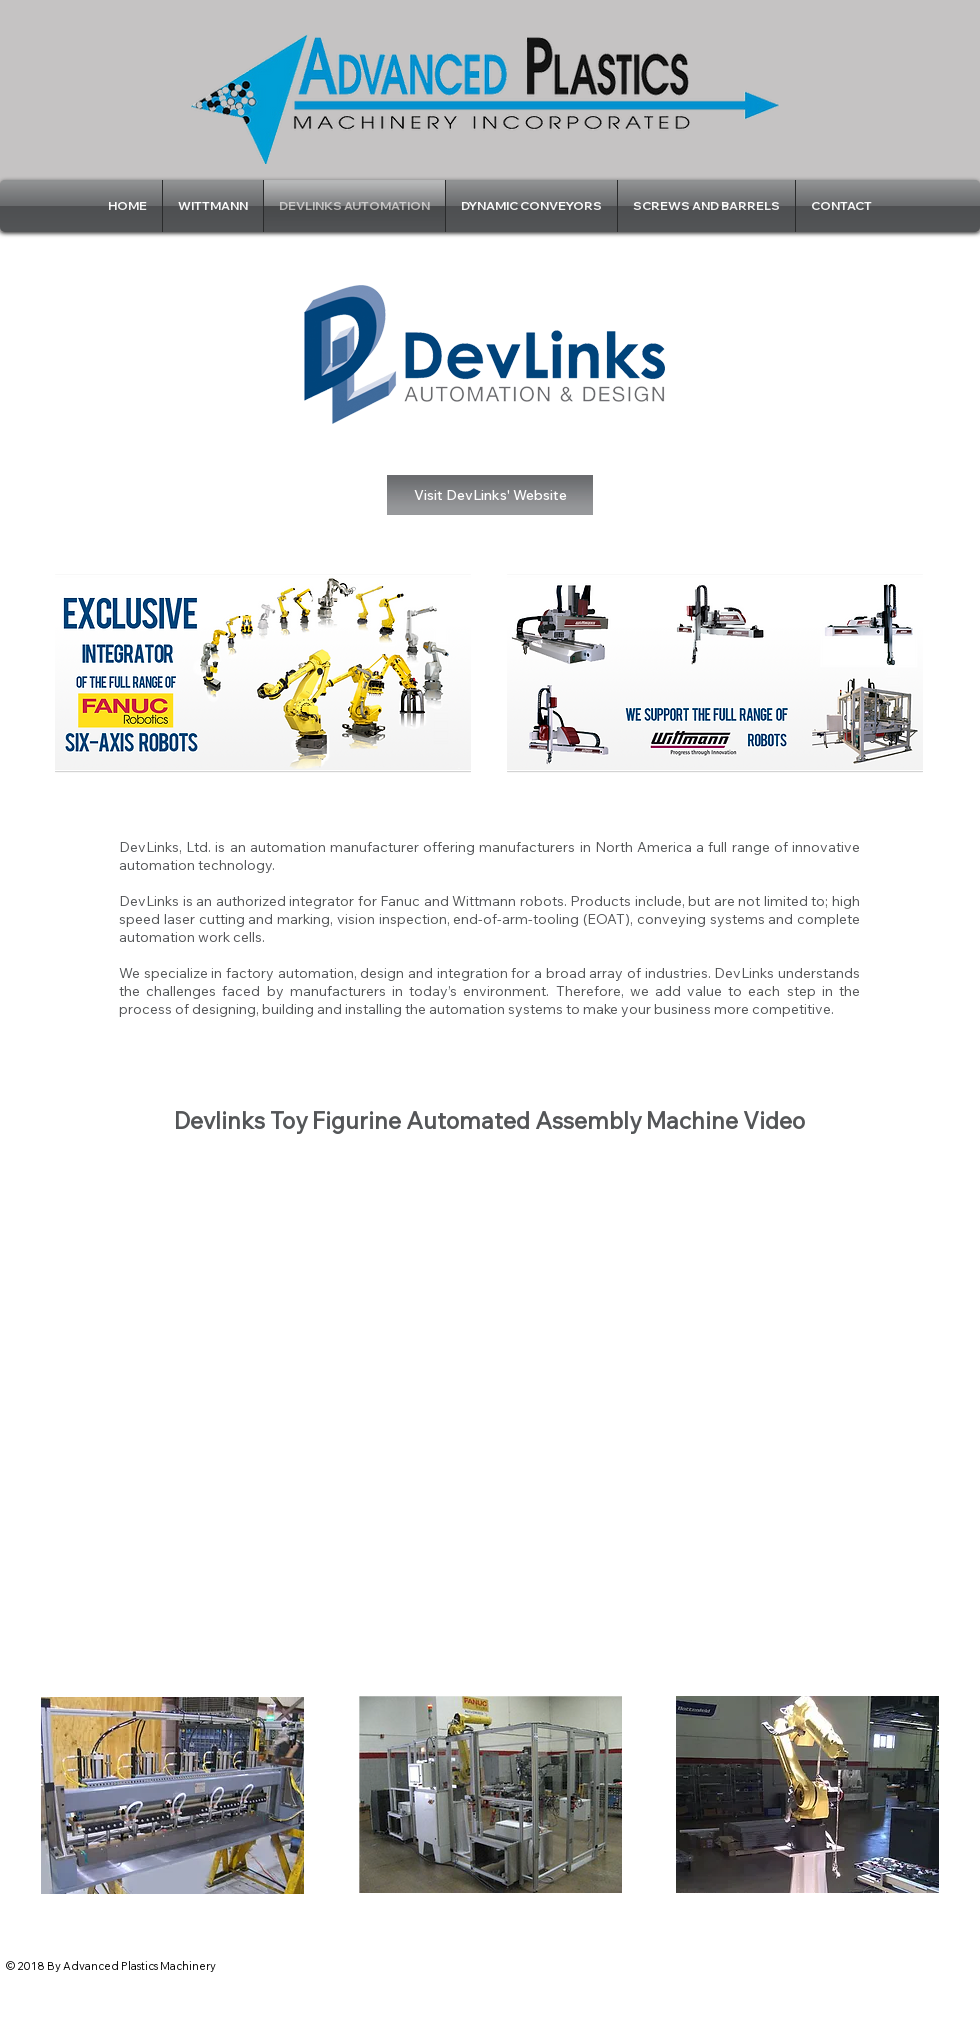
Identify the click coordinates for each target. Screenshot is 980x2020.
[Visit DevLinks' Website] (490, 495)
